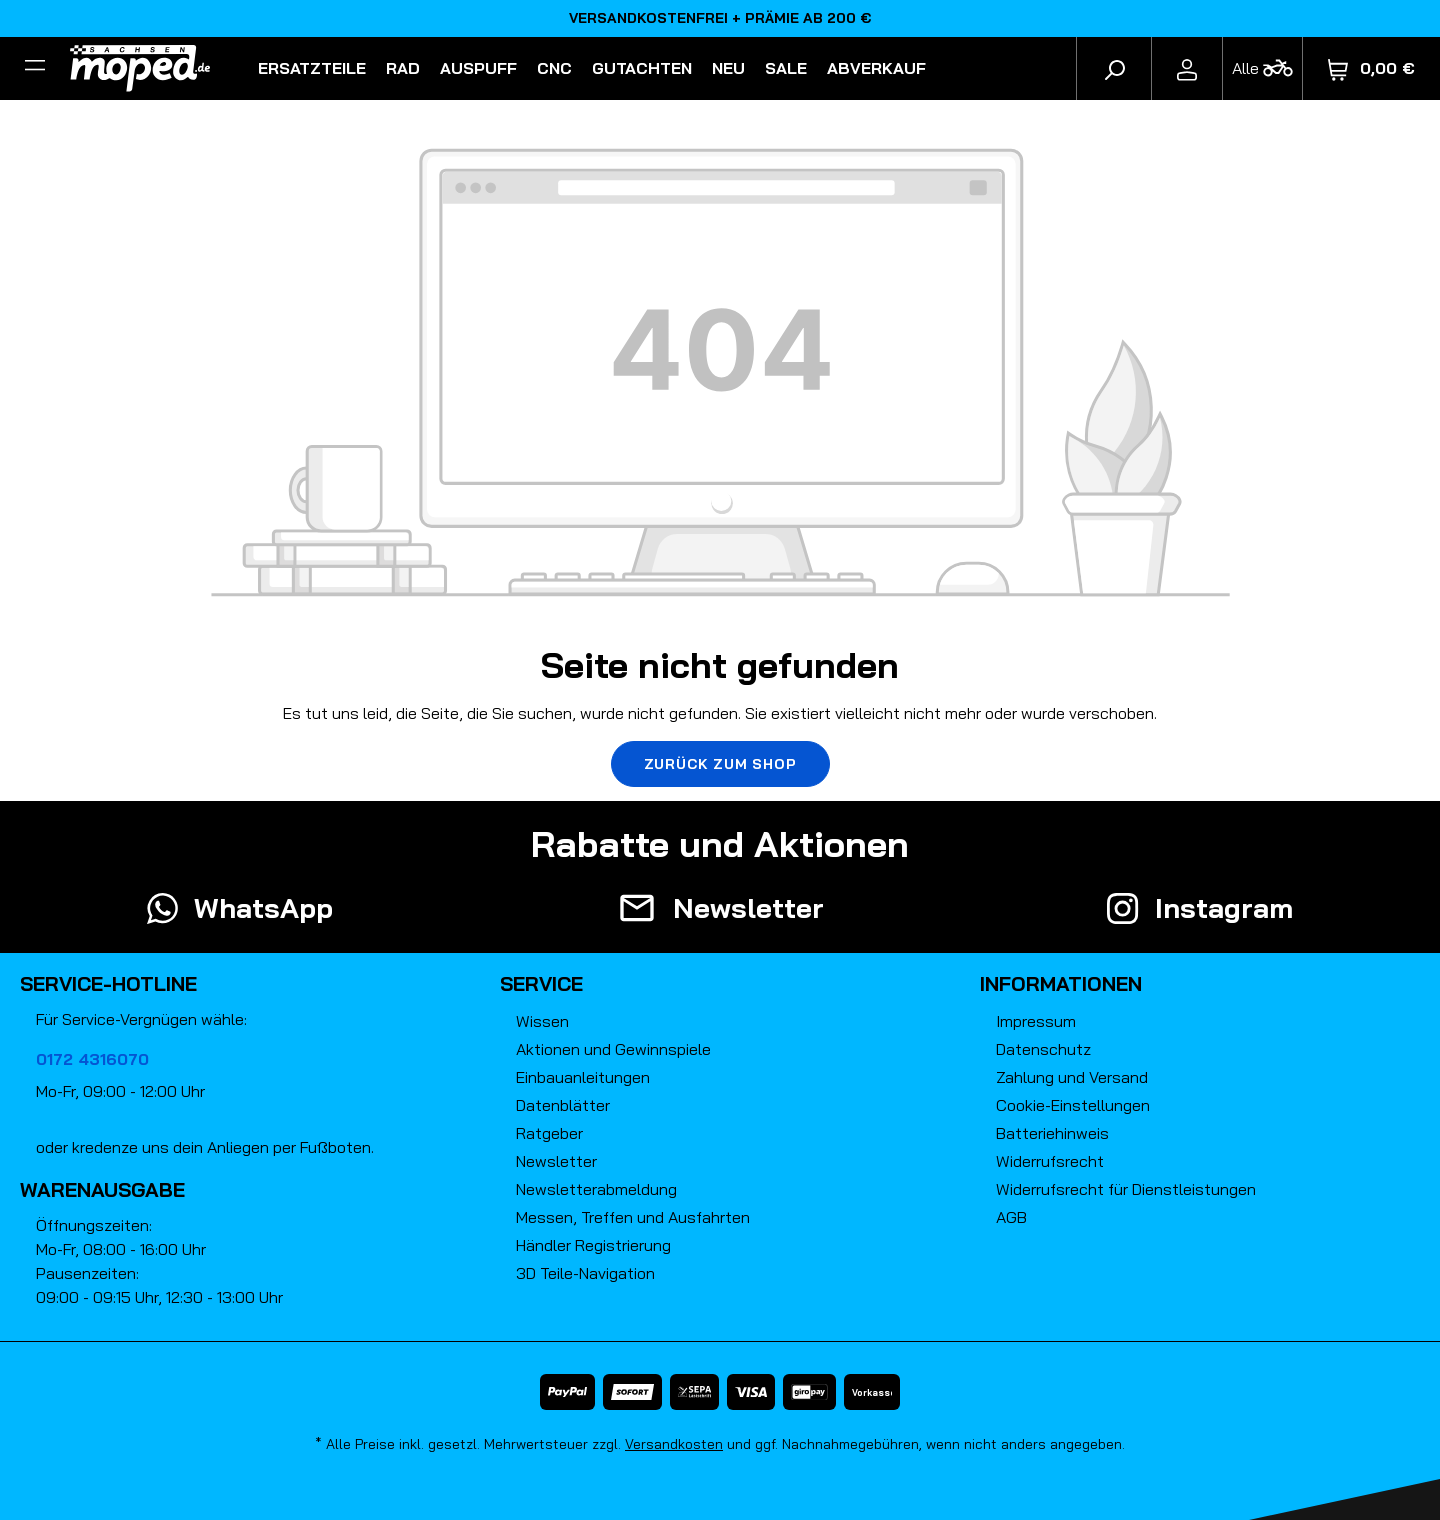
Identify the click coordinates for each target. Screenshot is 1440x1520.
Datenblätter (563, 1105)
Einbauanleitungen (583, 1077)
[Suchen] (1114, 68)
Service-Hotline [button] (108, 983)
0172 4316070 (92, 1059)
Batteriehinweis (1052, 1133)
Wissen (542, 1021)
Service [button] (541, 983)
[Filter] (35, 68)
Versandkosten (674, 1444)
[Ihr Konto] (1187, 68)
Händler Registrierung (593, 1245)
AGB (1011, 1217)
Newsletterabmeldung (596, 1189)
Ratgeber (549, 1133)
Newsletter (556, 1161)
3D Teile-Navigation (585, 1273)
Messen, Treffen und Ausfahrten (633, 1217)
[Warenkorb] (1371, 68)
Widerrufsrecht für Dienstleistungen (1126, 1189)
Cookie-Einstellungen (1073, 1105)
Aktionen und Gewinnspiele (613, 1049)
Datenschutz (1043, 1049)
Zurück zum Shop (720, 764)
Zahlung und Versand (1072, 1077)
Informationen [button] (1061, 983)
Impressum (1036, 1021)
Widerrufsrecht (1050, 1161)
